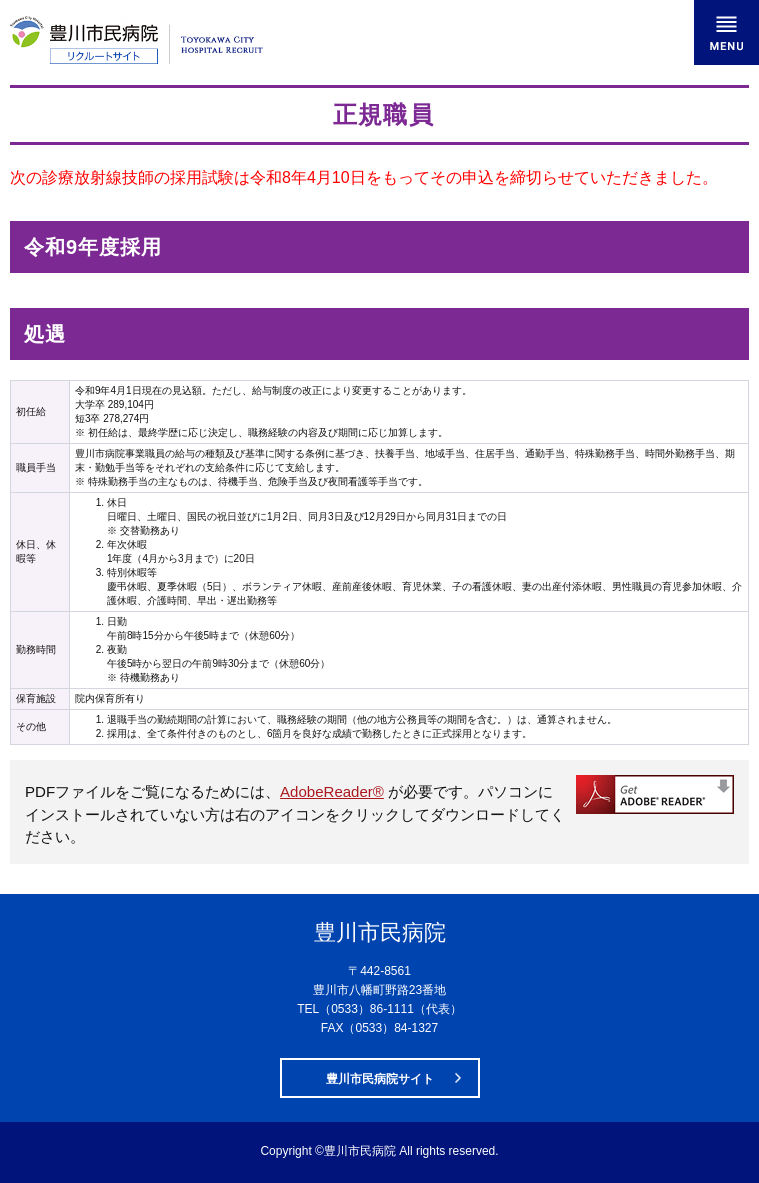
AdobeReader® (332, 791)
